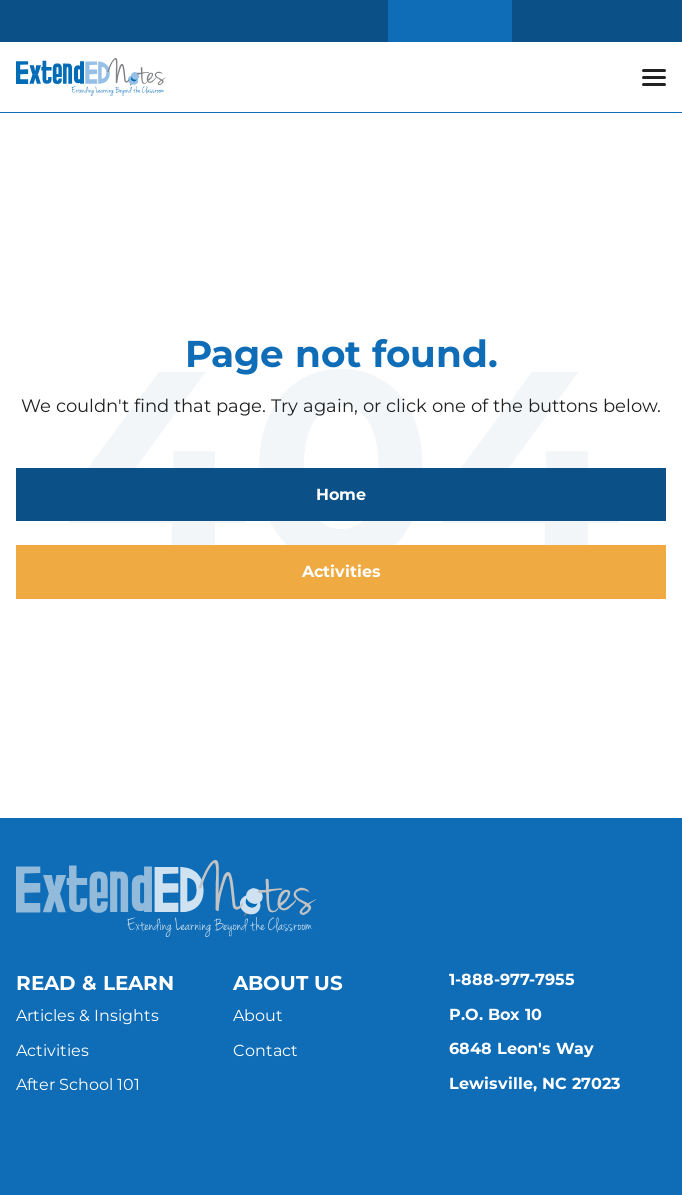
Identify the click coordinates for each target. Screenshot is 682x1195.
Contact (265, 1050)
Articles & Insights (87, 1015)
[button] (654, 77)
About (258, 1015)
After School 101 (78, 1084)
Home (341, 494)
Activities (341, 571)
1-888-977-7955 (512, 979)
